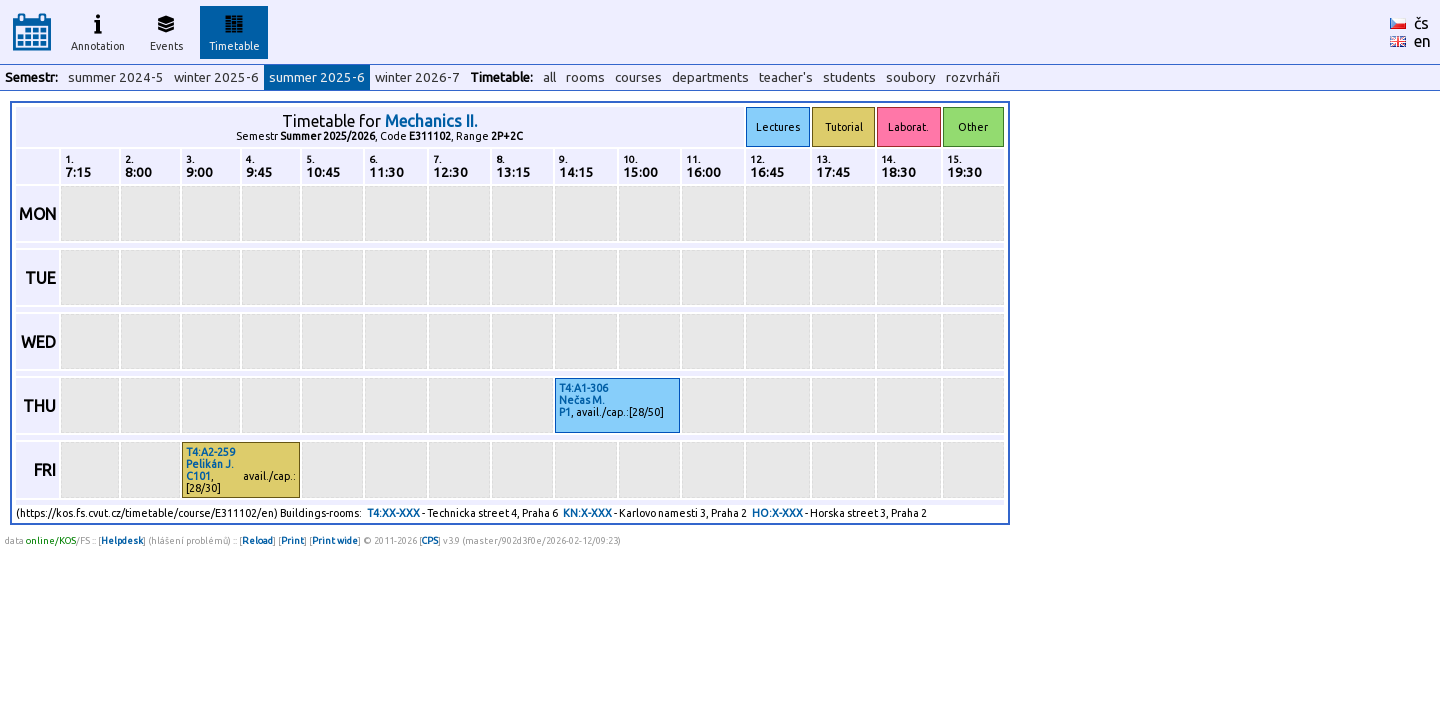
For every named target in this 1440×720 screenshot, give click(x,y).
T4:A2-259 (210, 452)
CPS (430, 540)
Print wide (335, 540)
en (1422, 41)
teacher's (786, 77)
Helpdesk (122, 540)
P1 (565, 412)
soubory (911, 77)
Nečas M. (582, 400)
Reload (257, 540)
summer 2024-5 (116, 77)
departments (710, 77)
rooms (585, 77)
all (549, 77)
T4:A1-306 (583, 388)
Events (166, 30)
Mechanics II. (431, 121)
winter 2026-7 (417, 77)
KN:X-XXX (587, 513)
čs (1421, 23)
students (849, 77)
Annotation (98, 30)
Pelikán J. (210, 464)
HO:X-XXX (777, 513)
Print (292, 540)
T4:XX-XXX (393, 513)
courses (638, 77)
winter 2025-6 (216, 77)
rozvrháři (973, 77)
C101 (198, 476)
